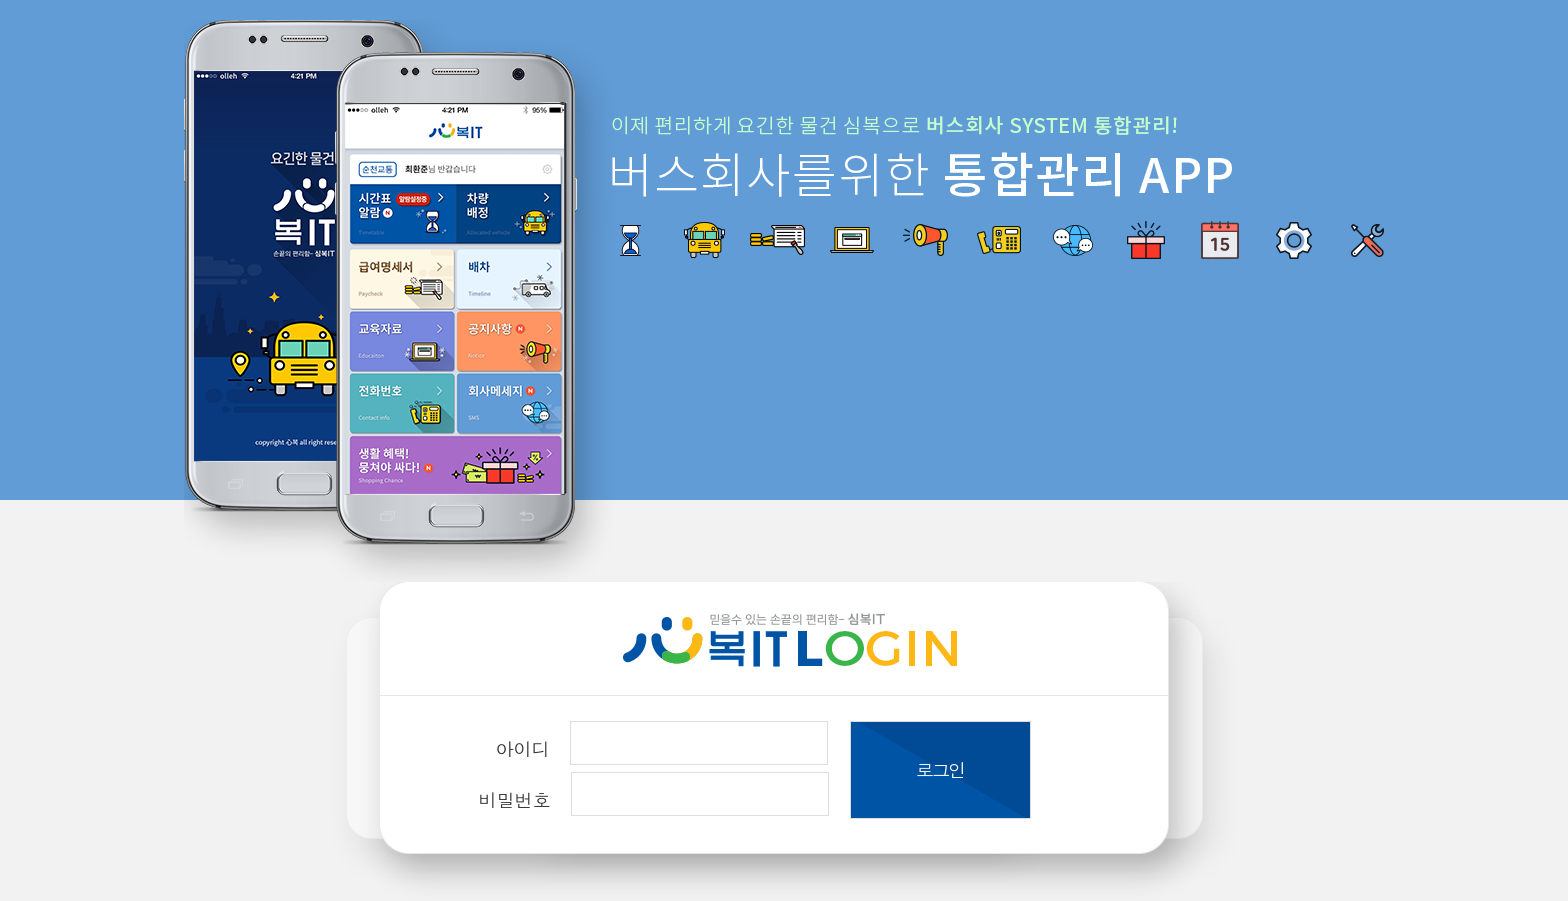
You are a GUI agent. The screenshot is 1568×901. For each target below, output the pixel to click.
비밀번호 (515, 799)
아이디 (523, 748)
